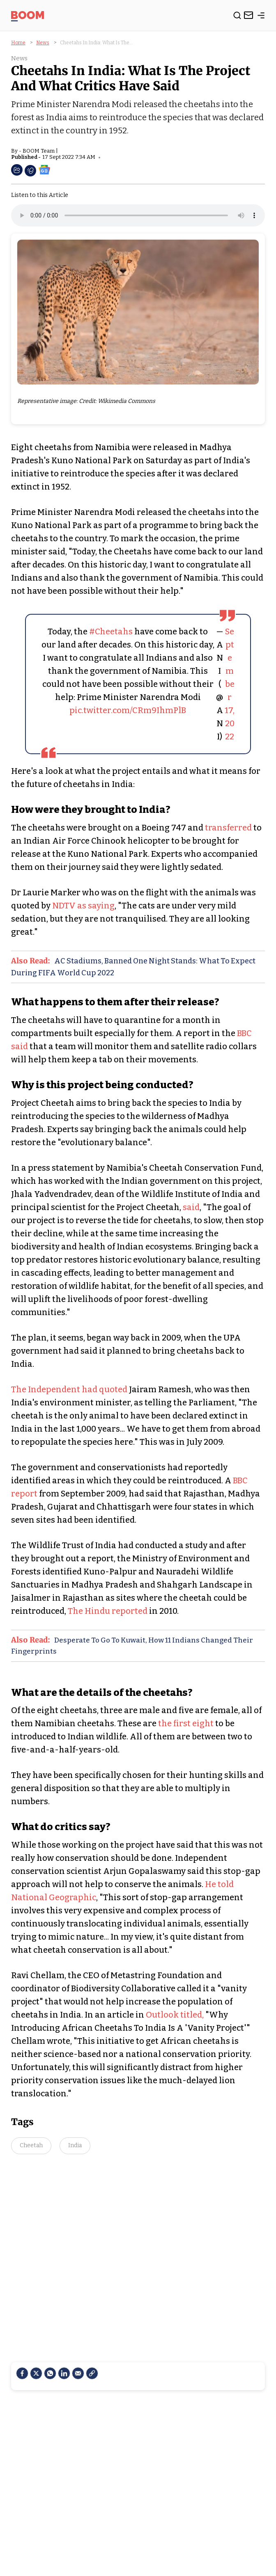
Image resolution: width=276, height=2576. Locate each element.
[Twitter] (36, 2373)
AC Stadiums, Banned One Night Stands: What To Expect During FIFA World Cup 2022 (133, 966)
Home (18, 43)
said (191, 1207)
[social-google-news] (44, 169)
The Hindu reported (107, 1611)
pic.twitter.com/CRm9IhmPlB (127, 710)
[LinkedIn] (64, 2373)
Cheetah (31, 2145)
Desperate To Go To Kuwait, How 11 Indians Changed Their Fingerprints (132, 1645)
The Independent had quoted (70, 1389)
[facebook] (22, 2373)
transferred (228, 828)
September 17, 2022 (230, 684)
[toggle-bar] (261, 16)
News (42, 43)
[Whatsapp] (50, 2373)
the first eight (186, 1723)
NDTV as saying (83, 906)
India (75, 2145)
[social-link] (92, 2373)
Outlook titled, (174, 2015)
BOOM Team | (40, 151)
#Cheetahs (111, 631)
